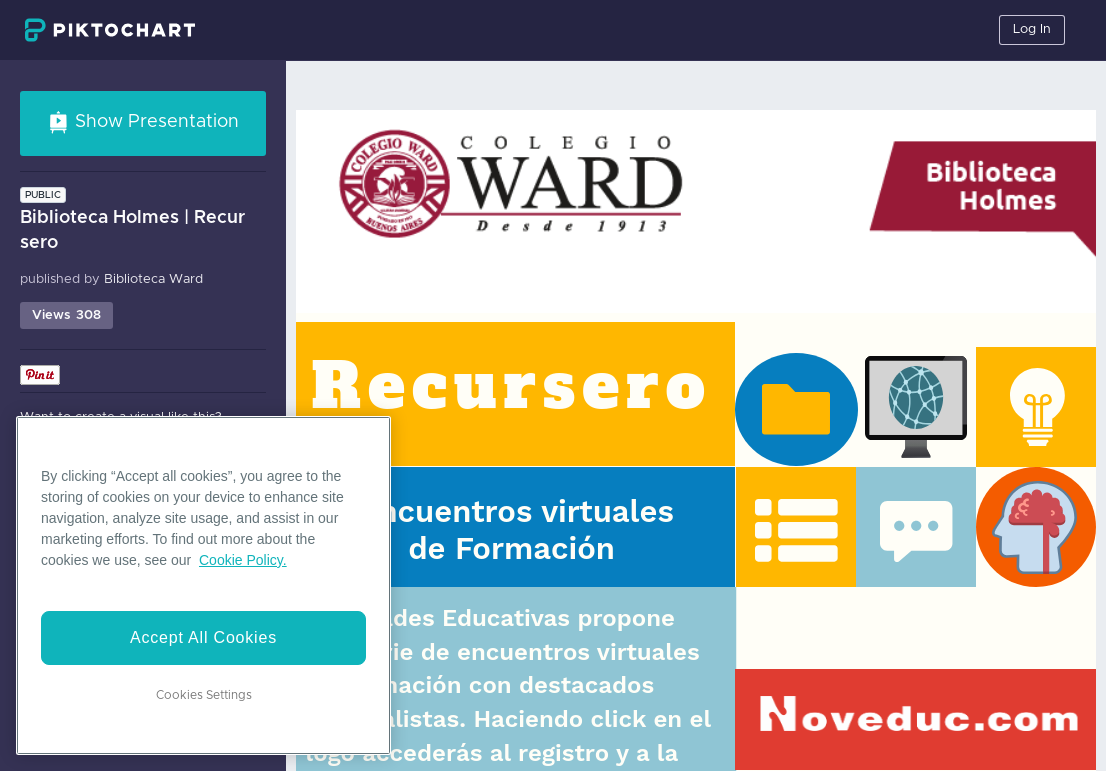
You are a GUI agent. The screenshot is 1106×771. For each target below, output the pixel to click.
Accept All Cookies (203, 637)
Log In (1032, 29)
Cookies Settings (204, 695)
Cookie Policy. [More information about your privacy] (243, 560)
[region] (203, 585)
